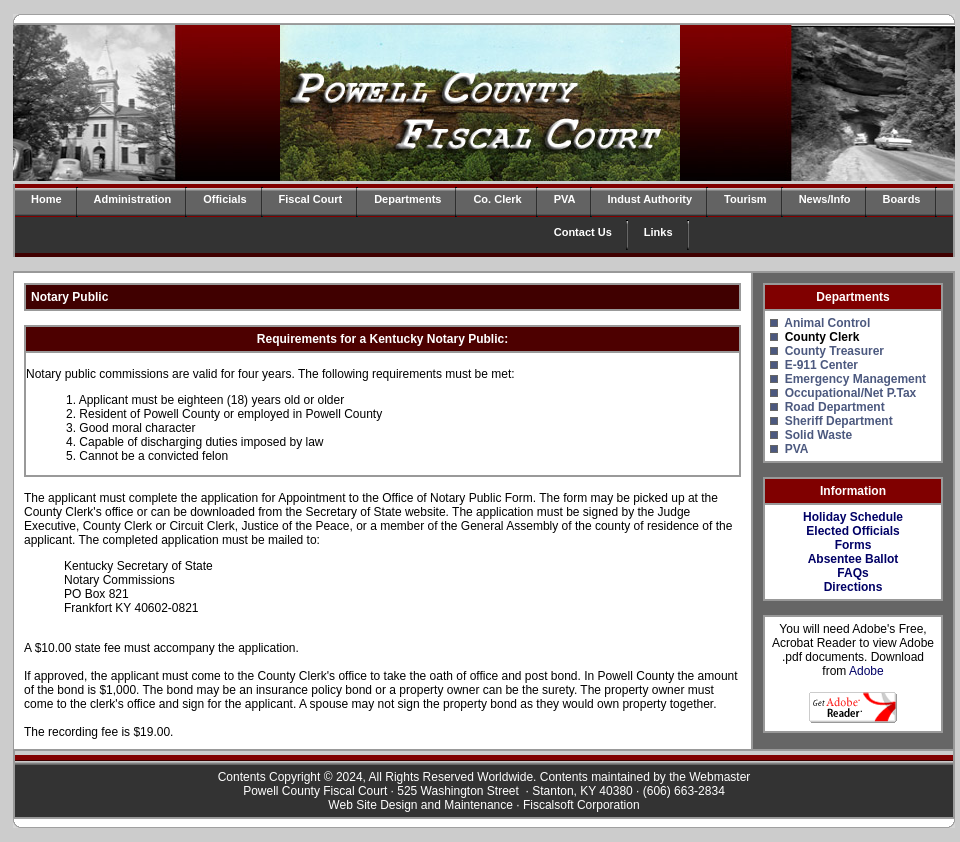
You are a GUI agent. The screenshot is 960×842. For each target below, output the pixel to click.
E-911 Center (821, 365)
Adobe (866, 671)
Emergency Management (855, 379)
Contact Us (583, 232)
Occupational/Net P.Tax (851, 393)
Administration (133, 199)
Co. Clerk (497, 199)
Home (46, 199)
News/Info (825, 199)
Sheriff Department (839, 421)
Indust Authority (650, 199)
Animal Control (827, 323)
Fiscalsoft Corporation (581, 805)
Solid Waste (819, 435)
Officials (224, 199)
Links (658, 232)
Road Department (835, 407)
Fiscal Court (311, 199)
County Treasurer (834, 351)
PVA (565, 199)
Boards (902, 199)
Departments (407, 199)
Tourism (745, 199)
